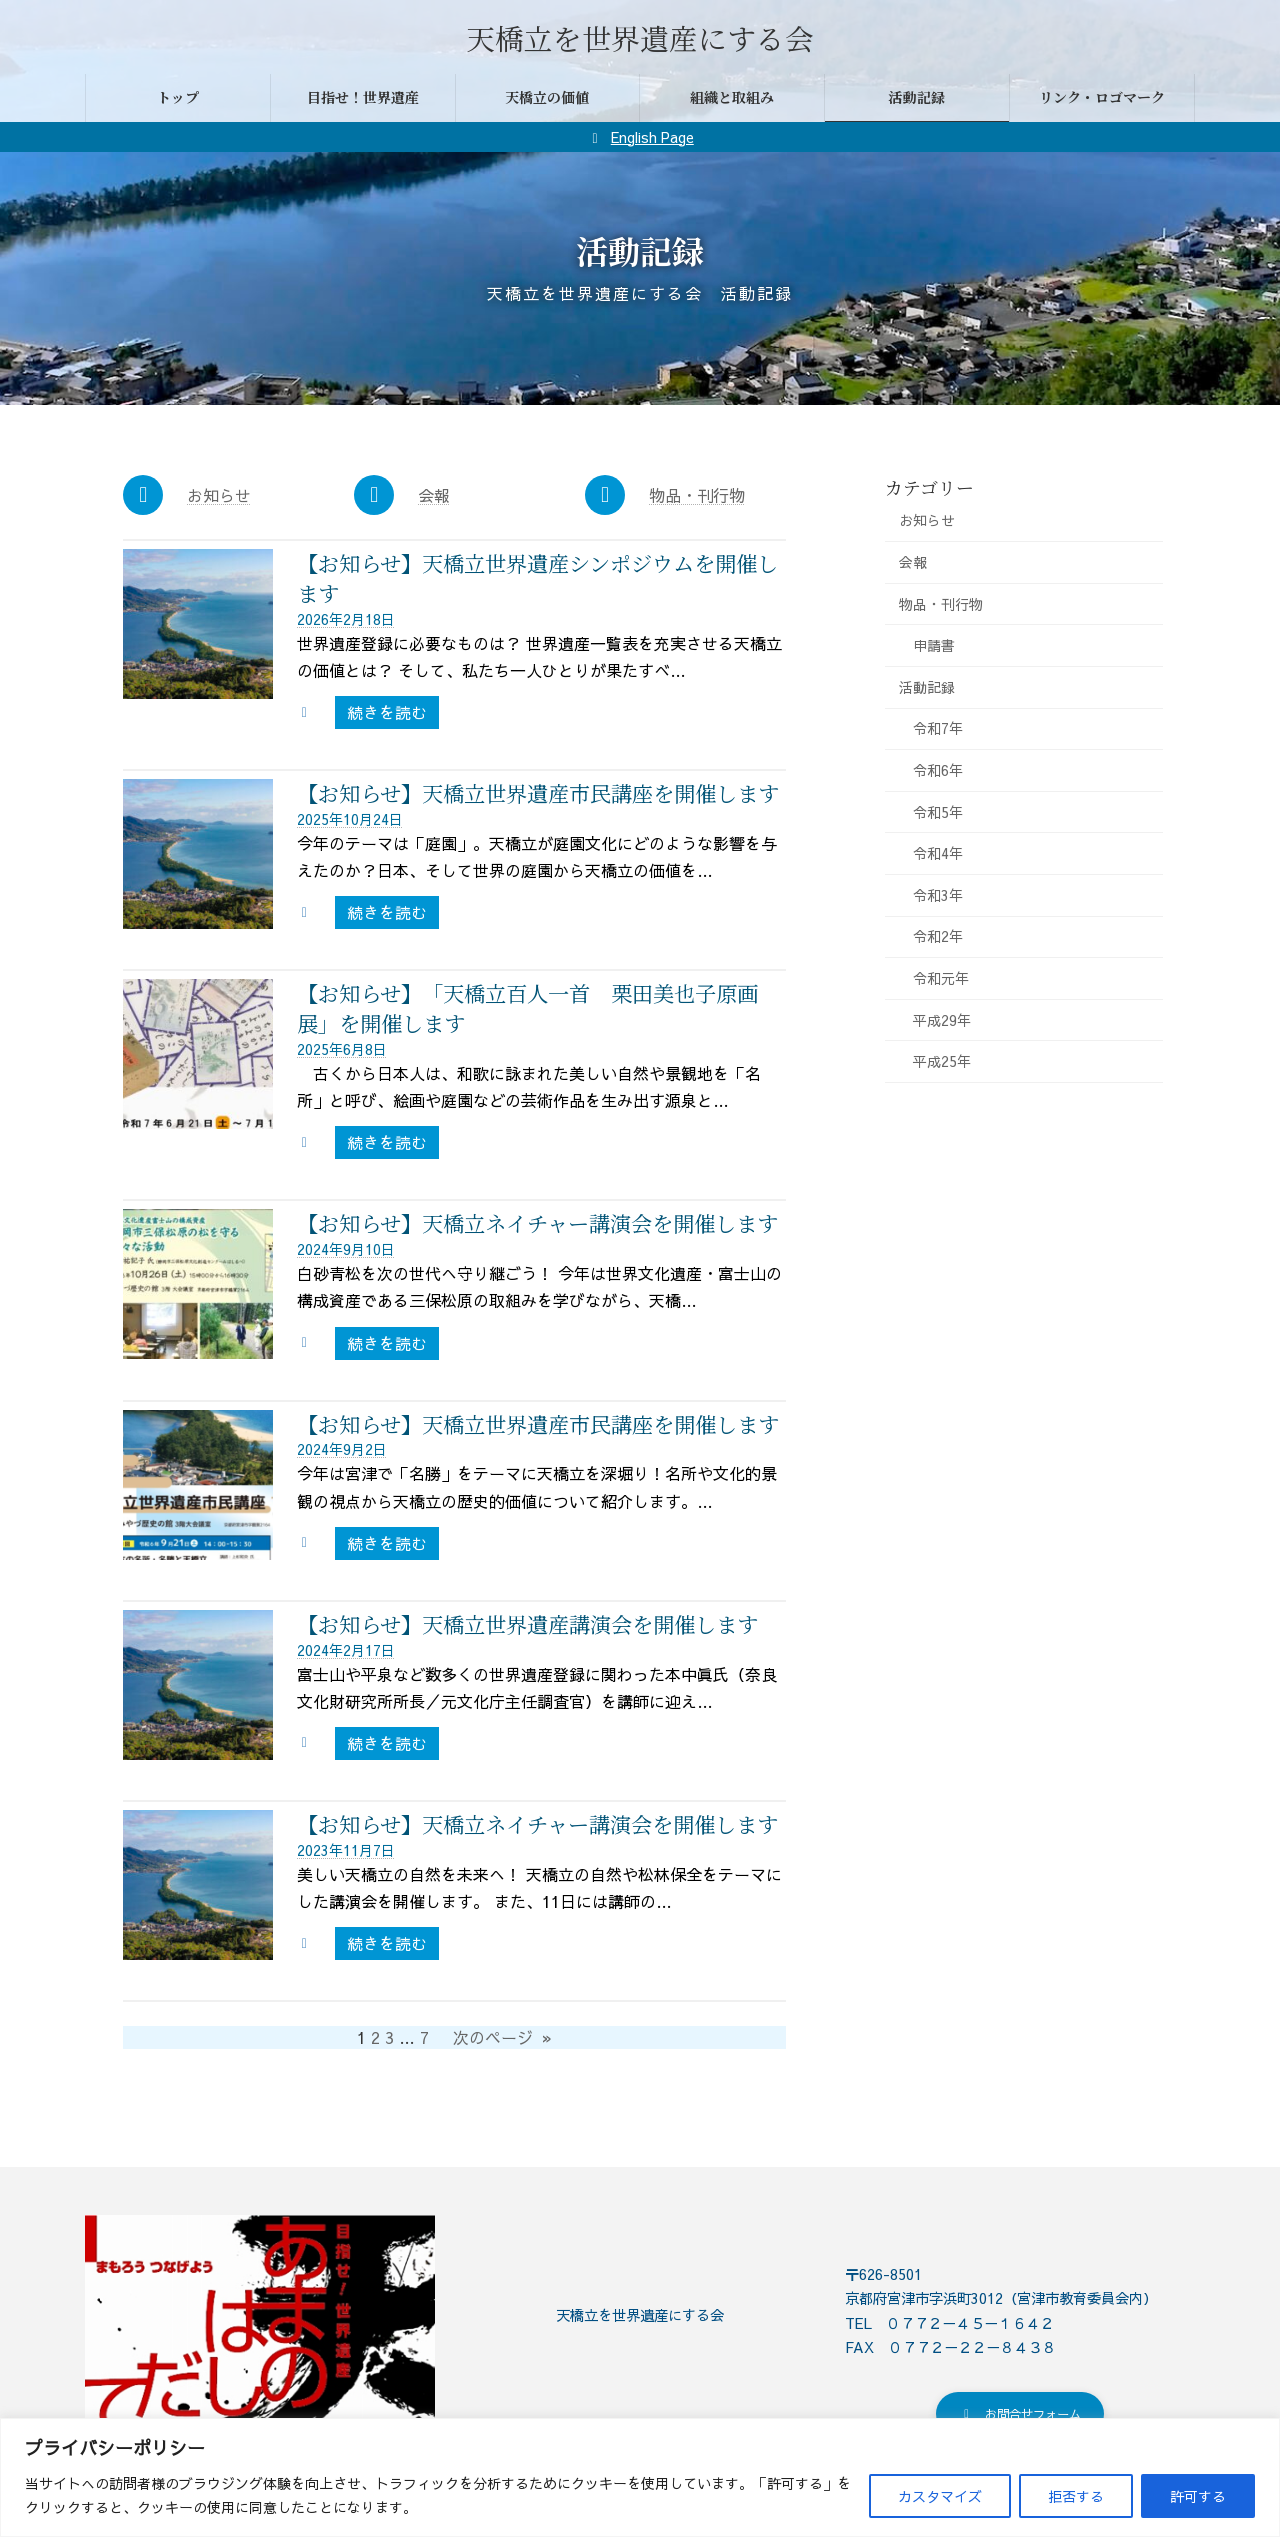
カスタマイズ (940, 2496)
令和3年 (938, 895)
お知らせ (219, 495)
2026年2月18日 (346, 619)
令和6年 (938, 770)
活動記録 (927, 687)
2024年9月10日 (346, 1249)
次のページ (502, 2037)
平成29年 (942, 1020)
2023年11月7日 (346, 1850)
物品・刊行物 (697, 495)
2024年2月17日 (346, 1650)
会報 (434, 495)
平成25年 (942, 1061)
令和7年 (938, 728)
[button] (1020, 2417)
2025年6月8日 (342, 1049)
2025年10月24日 (350, 819)
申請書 (934, 645)
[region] (640, 2477)
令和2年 (938, 936)
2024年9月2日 (342, 1449)
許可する (1198, 2496)
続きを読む (393, 714)
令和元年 (941, 978)
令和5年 (938, 812)
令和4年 (938, 853)
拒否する (1076, 2496)
